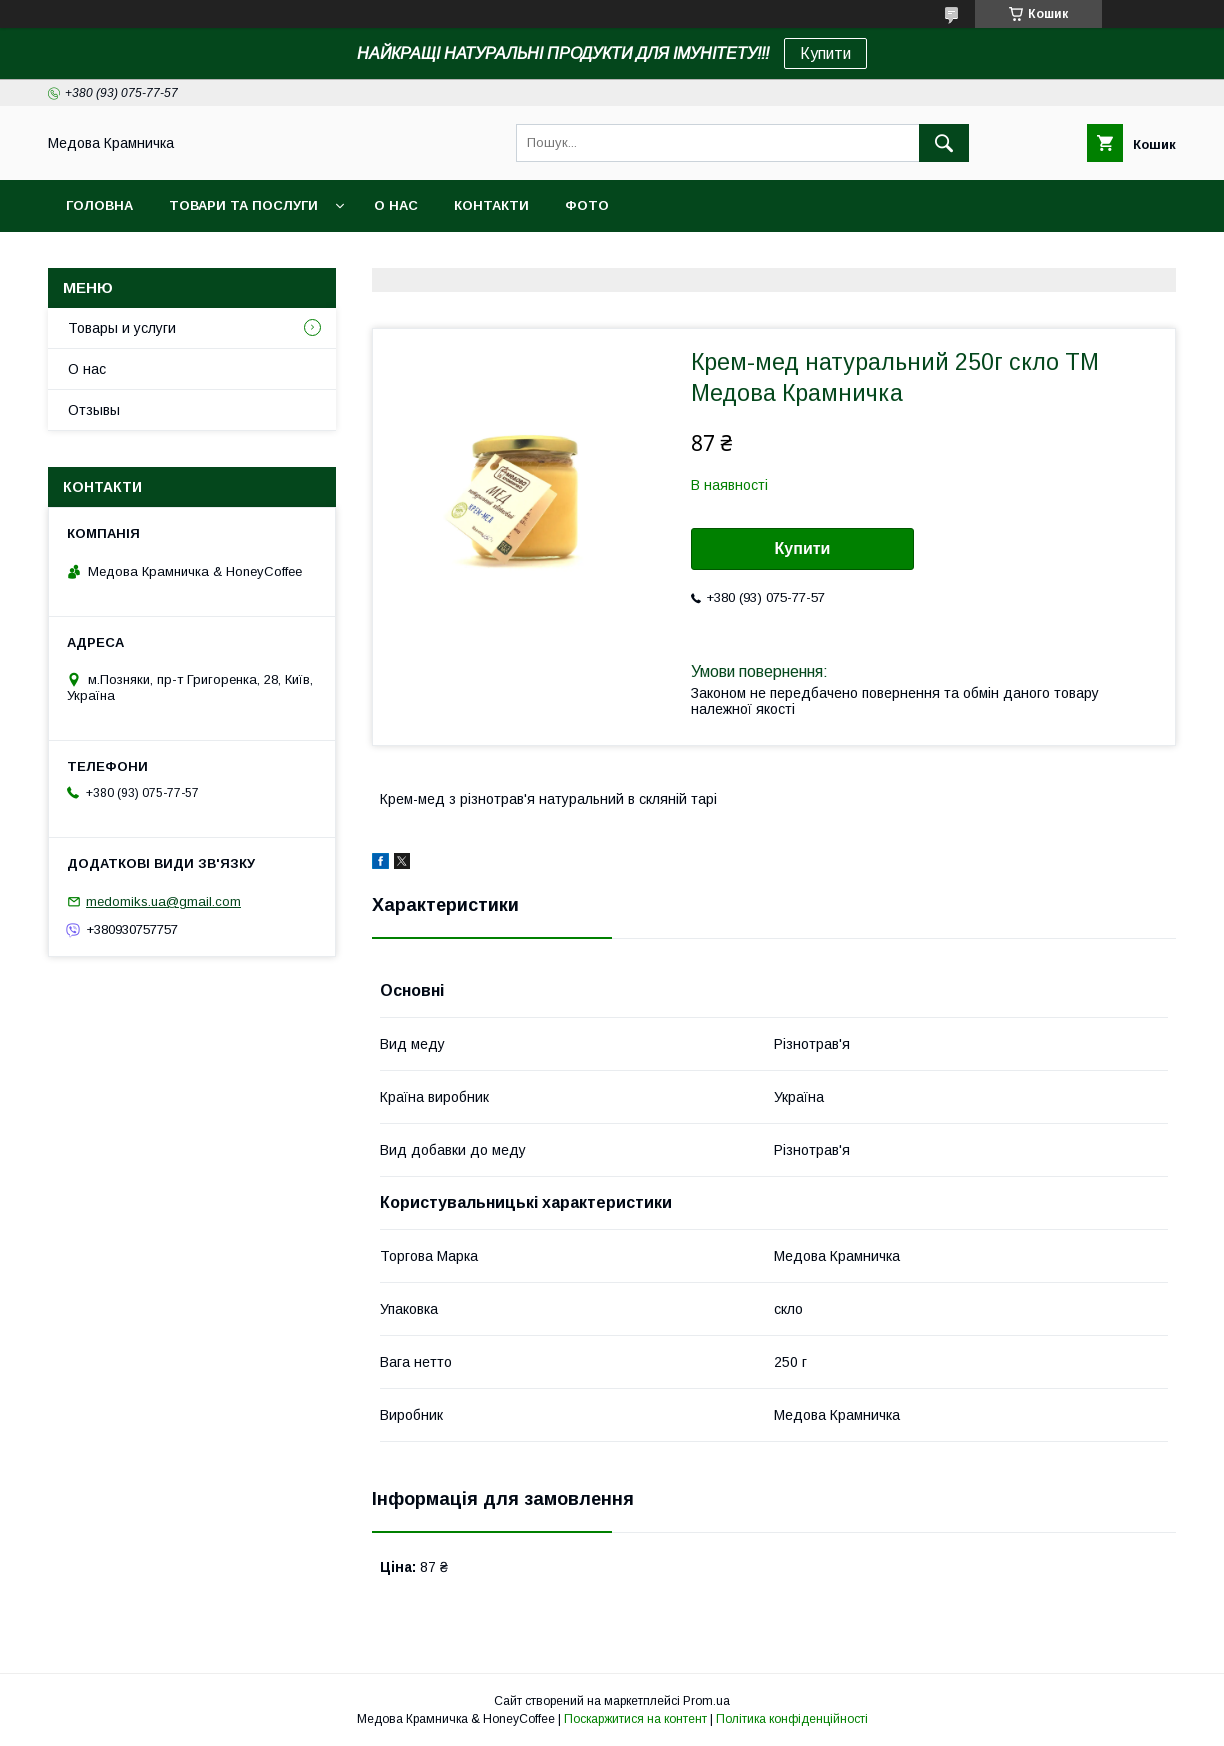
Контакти (491, 205)
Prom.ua (706, 1701)
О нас (396, 205)
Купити (825, 53)
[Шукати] (944, 143)
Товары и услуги (122, 328)
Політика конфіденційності (792, 1719)
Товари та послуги (243, 205)
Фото (587, 205)
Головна (99, 205)
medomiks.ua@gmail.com (163, 901)
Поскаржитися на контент (635, 1719)
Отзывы (94, 410)
